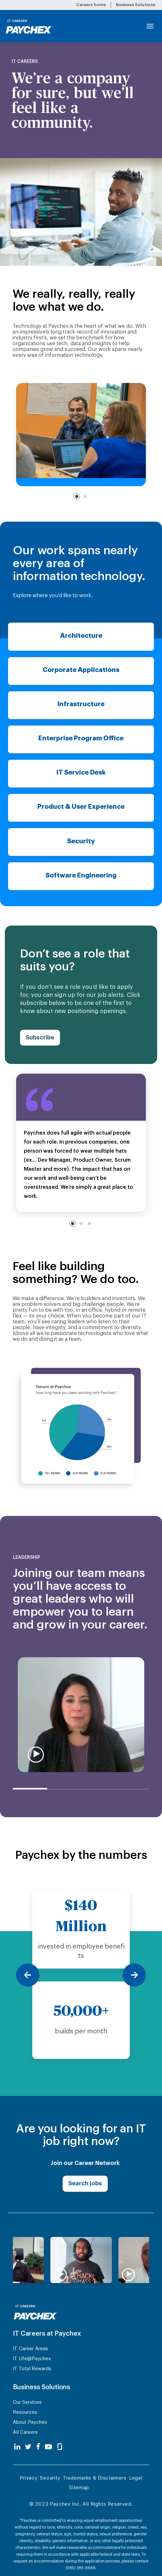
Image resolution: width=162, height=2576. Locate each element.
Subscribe (40, 1037)
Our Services (27, 2402)
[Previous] (27, 1975)
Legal (136, 2478)
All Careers (25, 2432)
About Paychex (30, 2422)
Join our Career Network (85, 2163)
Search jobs (85, 2183)
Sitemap (79, 2487)
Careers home (91, 5)
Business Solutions (135, 5)
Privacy (29, 2478)
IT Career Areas (30, 2348)
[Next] (134, 1975)
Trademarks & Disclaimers (95, 2478)
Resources (25, 2412)
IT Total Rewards (32, 2368)
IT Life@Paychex (32, 2358)
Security (50, 2478)
